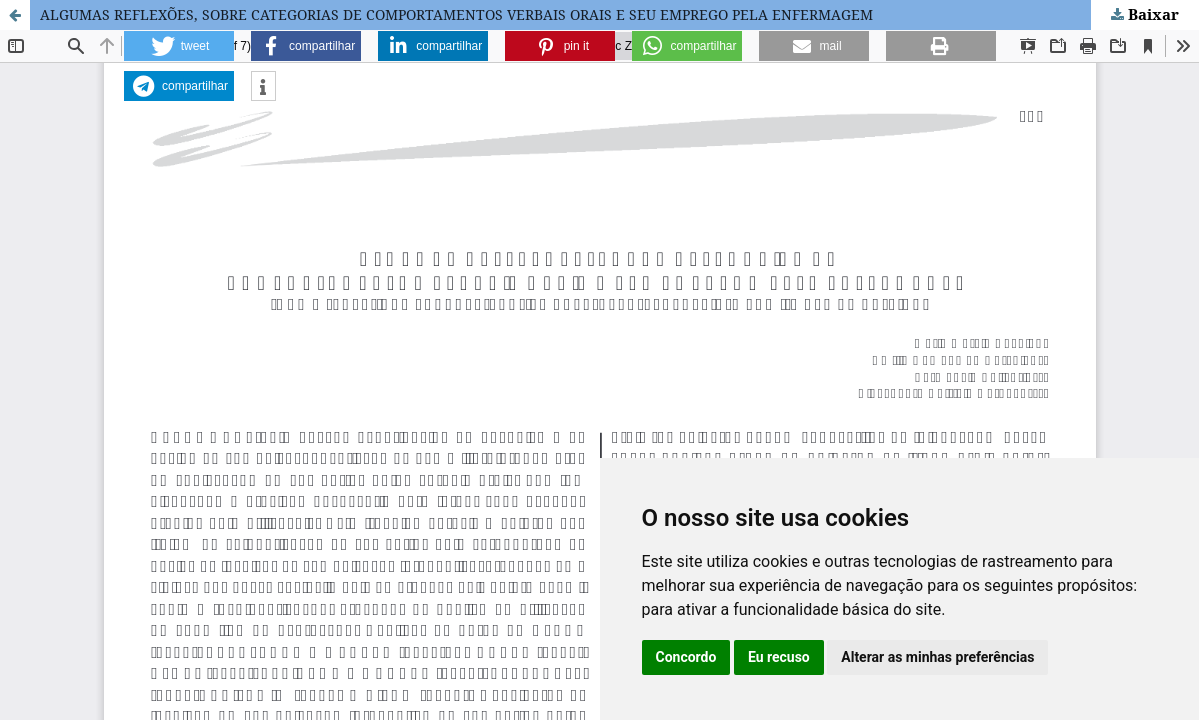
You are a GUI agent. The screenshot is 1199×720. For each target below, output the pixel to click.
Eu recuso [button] (779, 657)
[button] (179, 46)
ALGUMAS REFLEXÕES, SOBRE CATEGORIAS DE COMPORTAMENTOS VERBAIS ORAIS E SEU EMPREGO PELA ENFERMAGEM (456, 14)
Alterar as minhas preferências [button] (937, 657)
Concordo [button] (686, 657)
